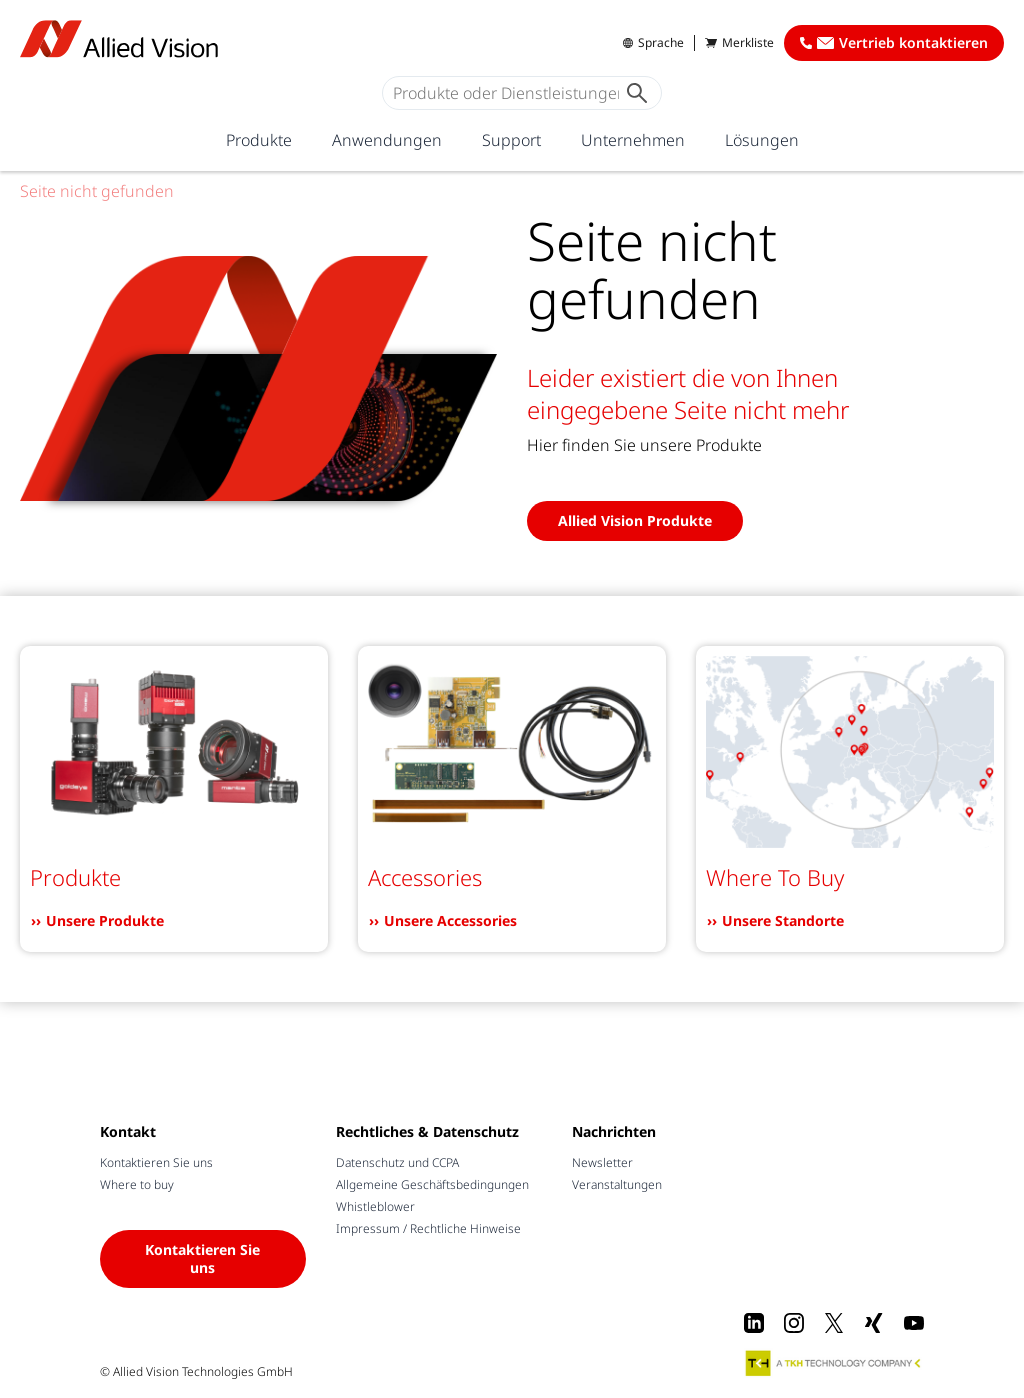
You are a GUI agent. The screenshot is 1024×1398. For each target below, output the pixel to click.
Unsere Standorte (783, 920)
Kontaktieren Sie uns (156, 1162)
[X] (834, 1323)
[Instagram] (794, 1323)
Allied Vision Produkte (635, 520)
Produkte (259, 140)
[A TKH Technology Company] (834, 1363)
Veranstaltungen (617, 1184)
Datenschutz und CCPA (397, 1162)
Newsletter (602, 1162)
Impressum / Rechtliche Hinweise (428, 1228)
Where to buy (137, 1184)
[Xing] (874, 1323)
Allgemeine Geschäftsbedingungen (432, 1184)
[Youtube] (914, 1323)
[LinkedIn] (754, 1323)
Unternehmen (633, 140)
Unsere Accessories (450, 920)
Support (511, 140)
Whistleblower (375, 1206)
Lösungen (762, 140)
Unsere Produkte (105, 920)
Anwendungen (387, 140)
